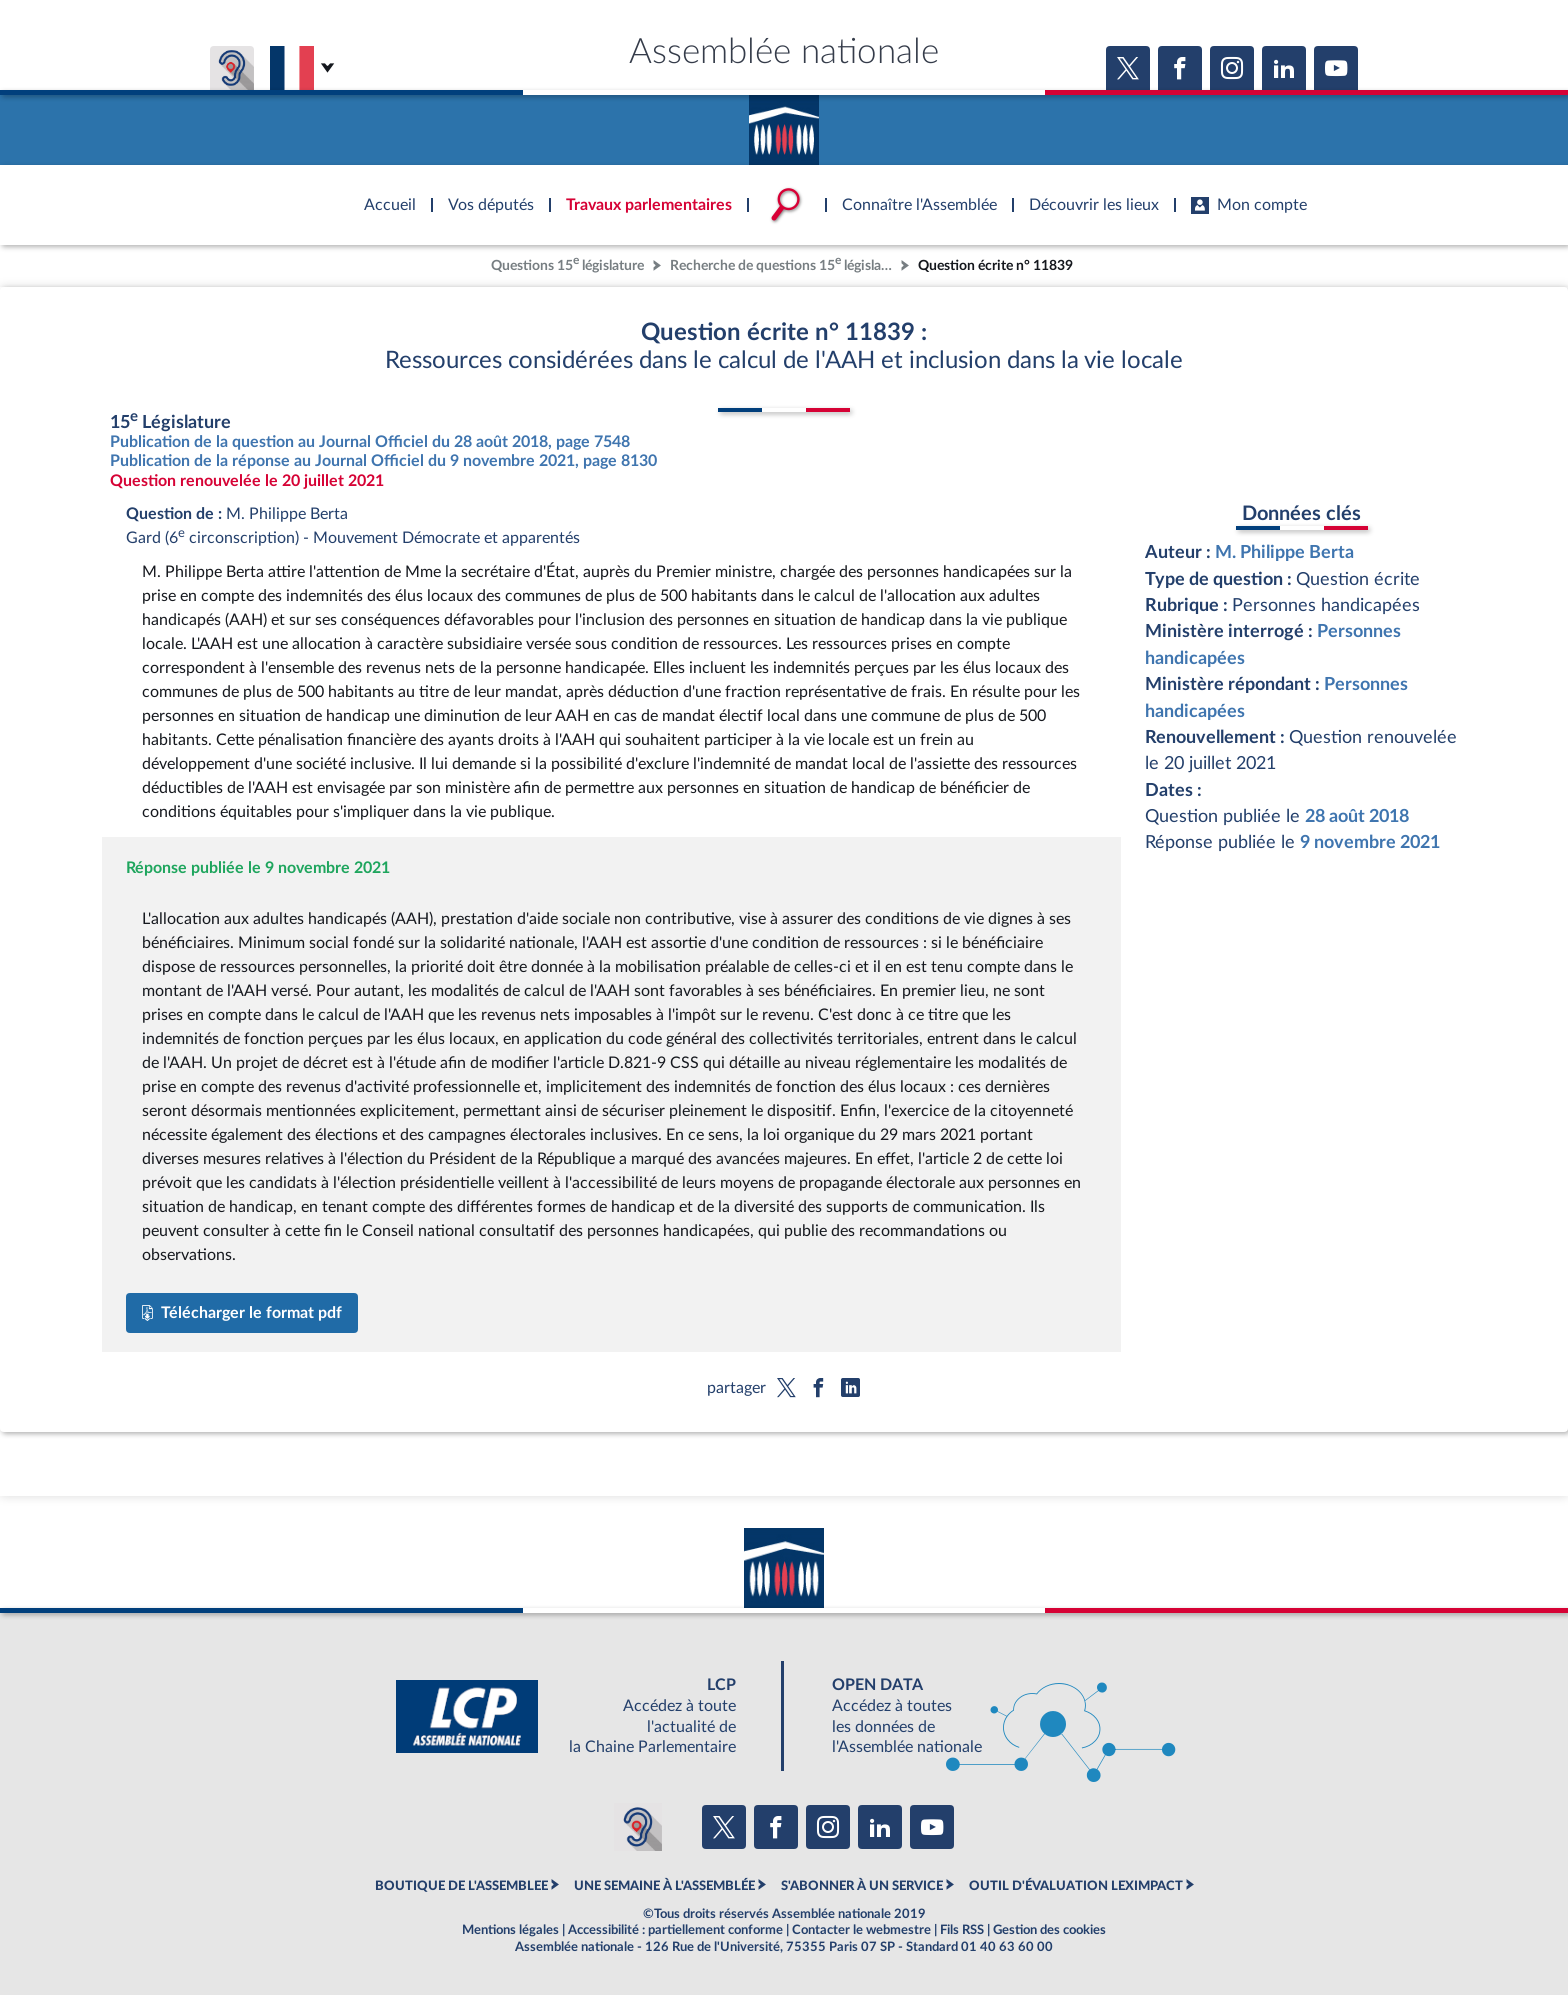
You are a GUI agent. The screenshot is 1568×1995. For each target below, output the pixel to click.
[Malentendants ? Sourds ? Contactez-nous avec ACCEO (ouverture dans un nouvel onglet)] (638, 1827)
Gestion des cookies (1049, 1930)
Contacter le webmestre (861, 1930)
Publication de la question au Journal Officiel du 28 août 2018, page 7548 (370, 442)
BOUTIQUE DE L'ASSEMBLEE (461, 1886)
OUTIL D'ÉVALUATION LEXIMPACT (1076, 1886)
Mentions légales (510, 1930)
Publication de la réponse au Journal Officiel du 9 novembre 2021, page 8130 (383, 461)
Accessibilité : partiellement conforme (675, 1930)
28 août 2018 (1357, 816)
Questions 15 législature (567, 263)
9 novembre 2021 (1370, 842)
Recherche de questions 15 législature (783, 263)
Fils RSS (962, 1930)
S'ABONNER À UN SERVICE (862, 1886)
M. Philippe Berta (1284, 552)
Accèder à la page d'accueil (784, 123)
